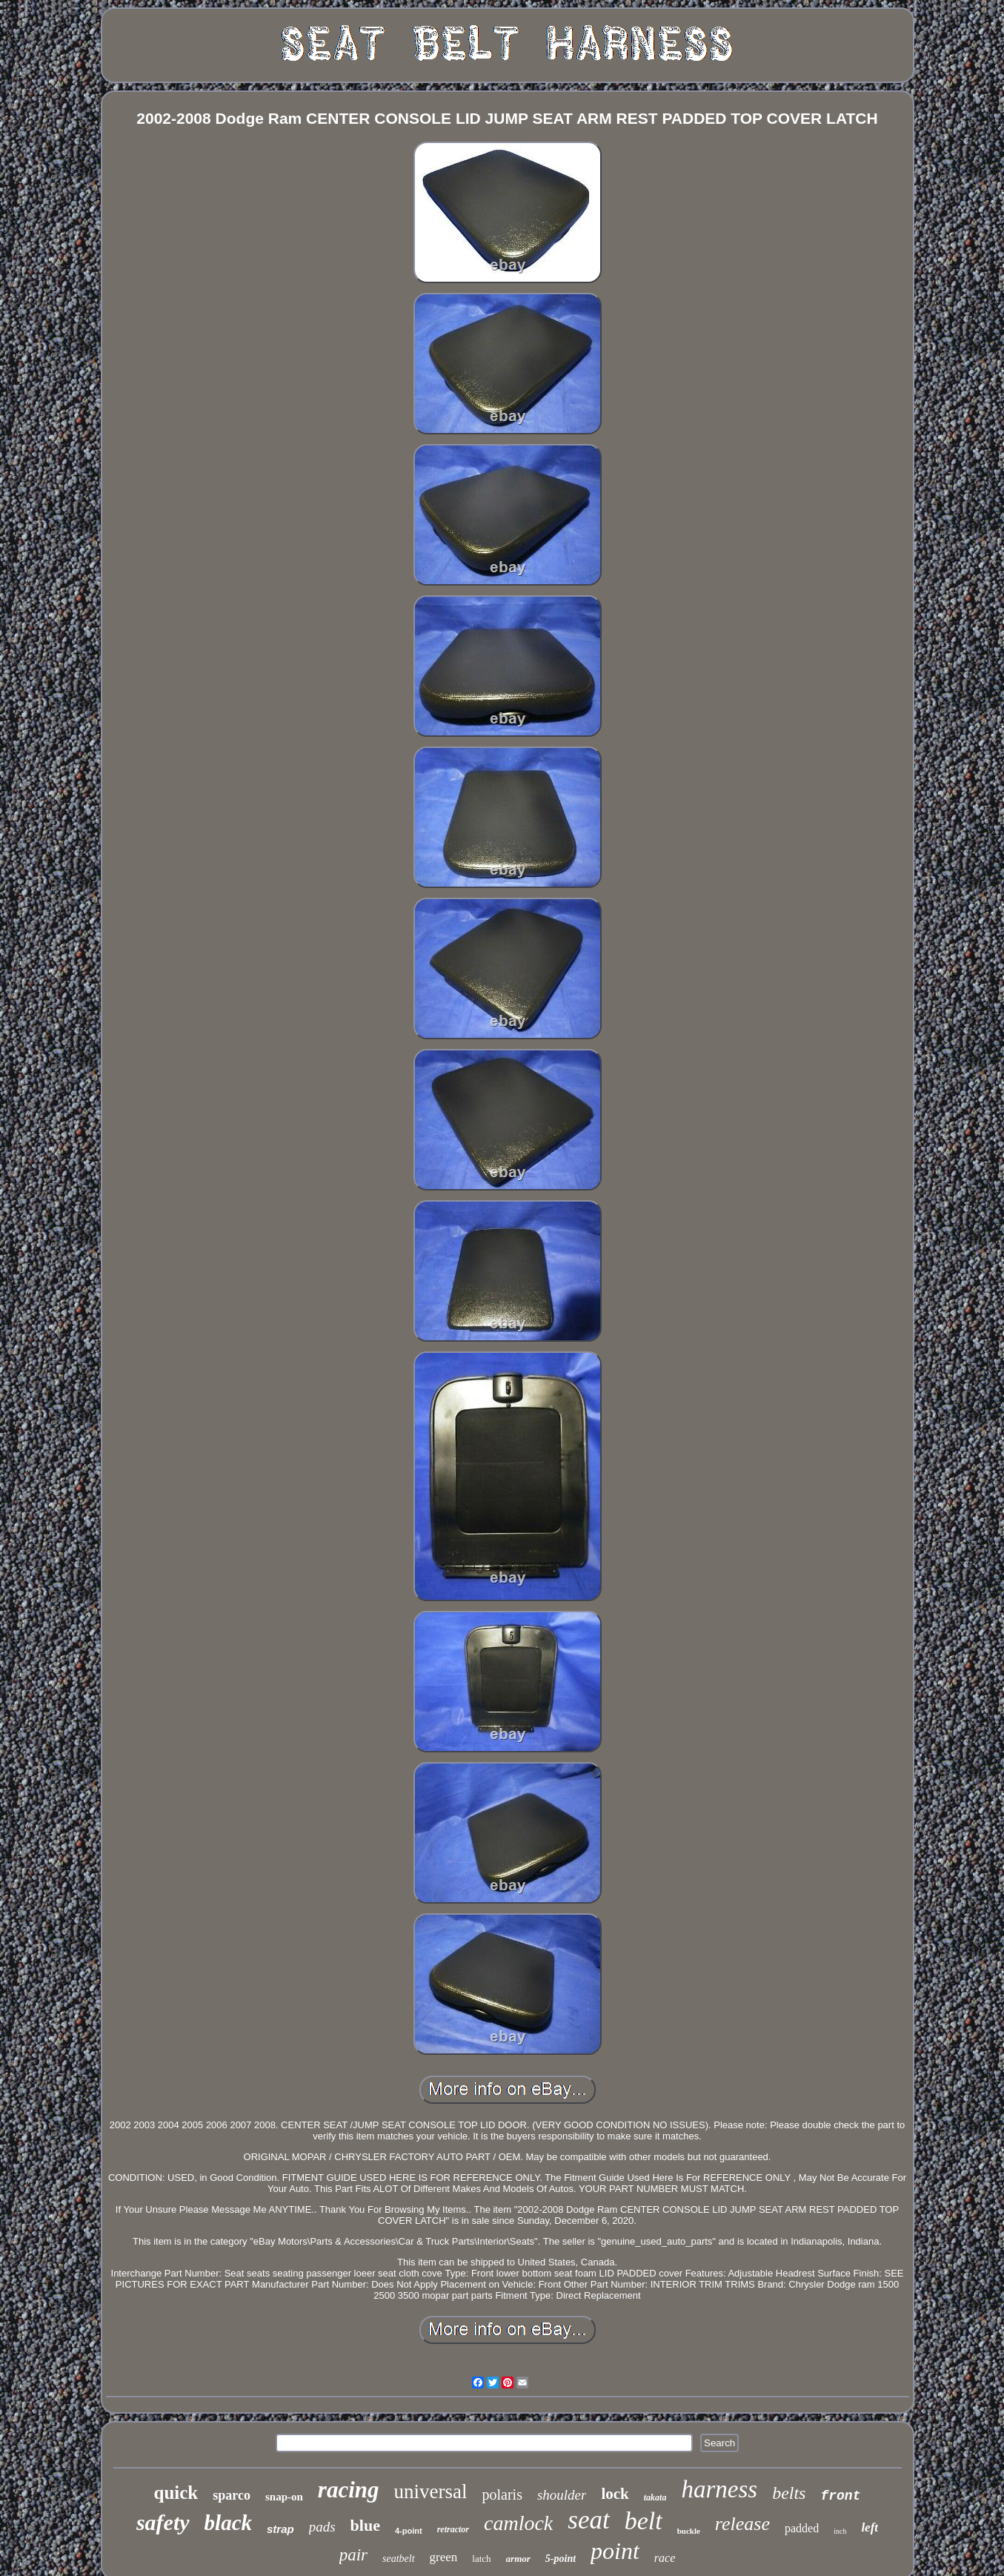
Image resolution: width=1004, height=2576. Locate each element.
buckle (688, 2530)
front (840, 2496)
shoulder (562, 2495)
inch (840, 2531)
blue (365, 2525)
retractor (453, 2529)
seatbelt (398, 2558)
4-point (408, 2530)
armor (518, 2558)
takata (655, 2497)
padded (802, 2528)
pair (353, 2555)
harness (719, 2489)
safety (163, 2522)
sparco (231, 2495)
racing (348, 2490)
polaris (502, 2494)
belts (788, 2493)
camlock (518, 2523)
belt (643, 2520)
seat (588, 2520)
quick (176, 2493)
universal (431, 2491)
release (742, 2523)
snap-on (284, 2497)
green (444, 2557)
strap (280, 2529)
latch (481, 2558)
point (615, 2550)
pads (322, 2526)
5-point (560, 2558)
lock (614, 2494)
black (228, 2522)
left (869, 2527)
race (664, 2558)
